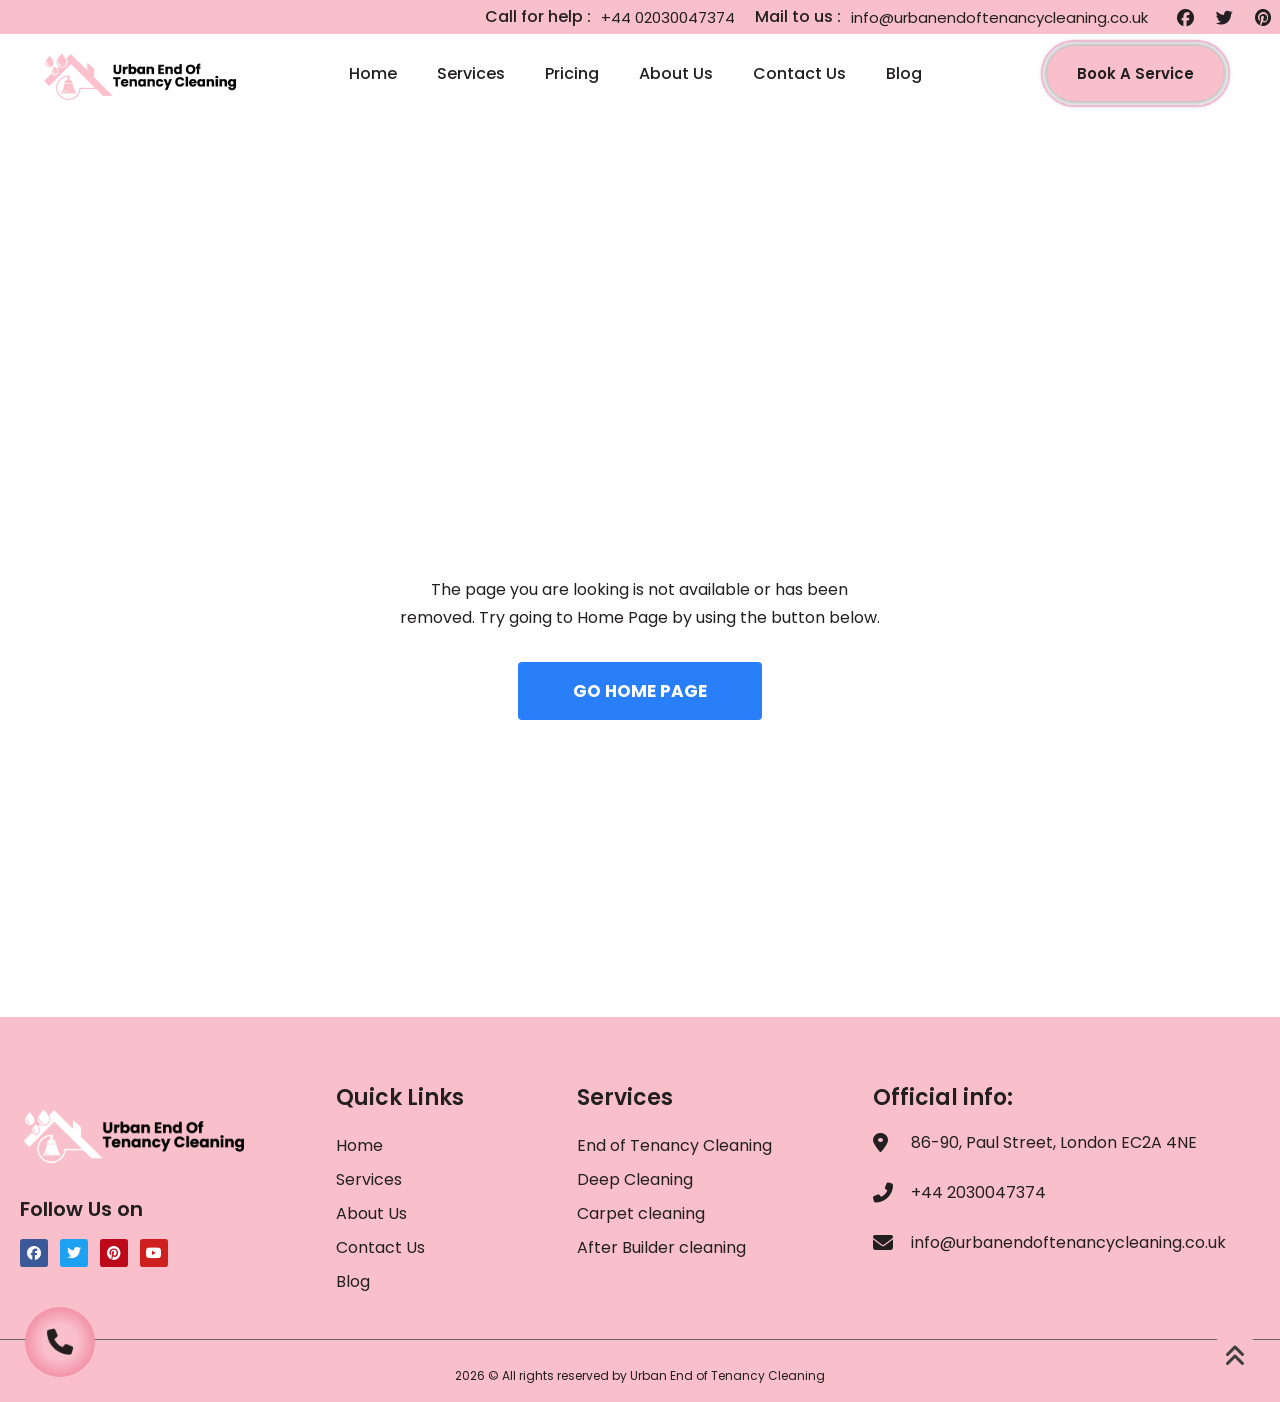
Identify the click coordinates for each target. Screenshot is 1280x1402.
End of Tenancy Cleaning (674, 1145)
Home (373, 74)
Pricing (572, 74)
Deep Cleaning (635, 1179)
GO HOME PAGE (640, 691)
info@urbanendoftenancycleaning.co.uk (999, 17)
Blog (904, 74)
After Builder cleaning (663, 1247)
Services (471, 74)
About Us (676, 74)
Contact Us (799, 74)
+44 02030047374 (668, 17)
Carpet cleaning (641, 1213)
